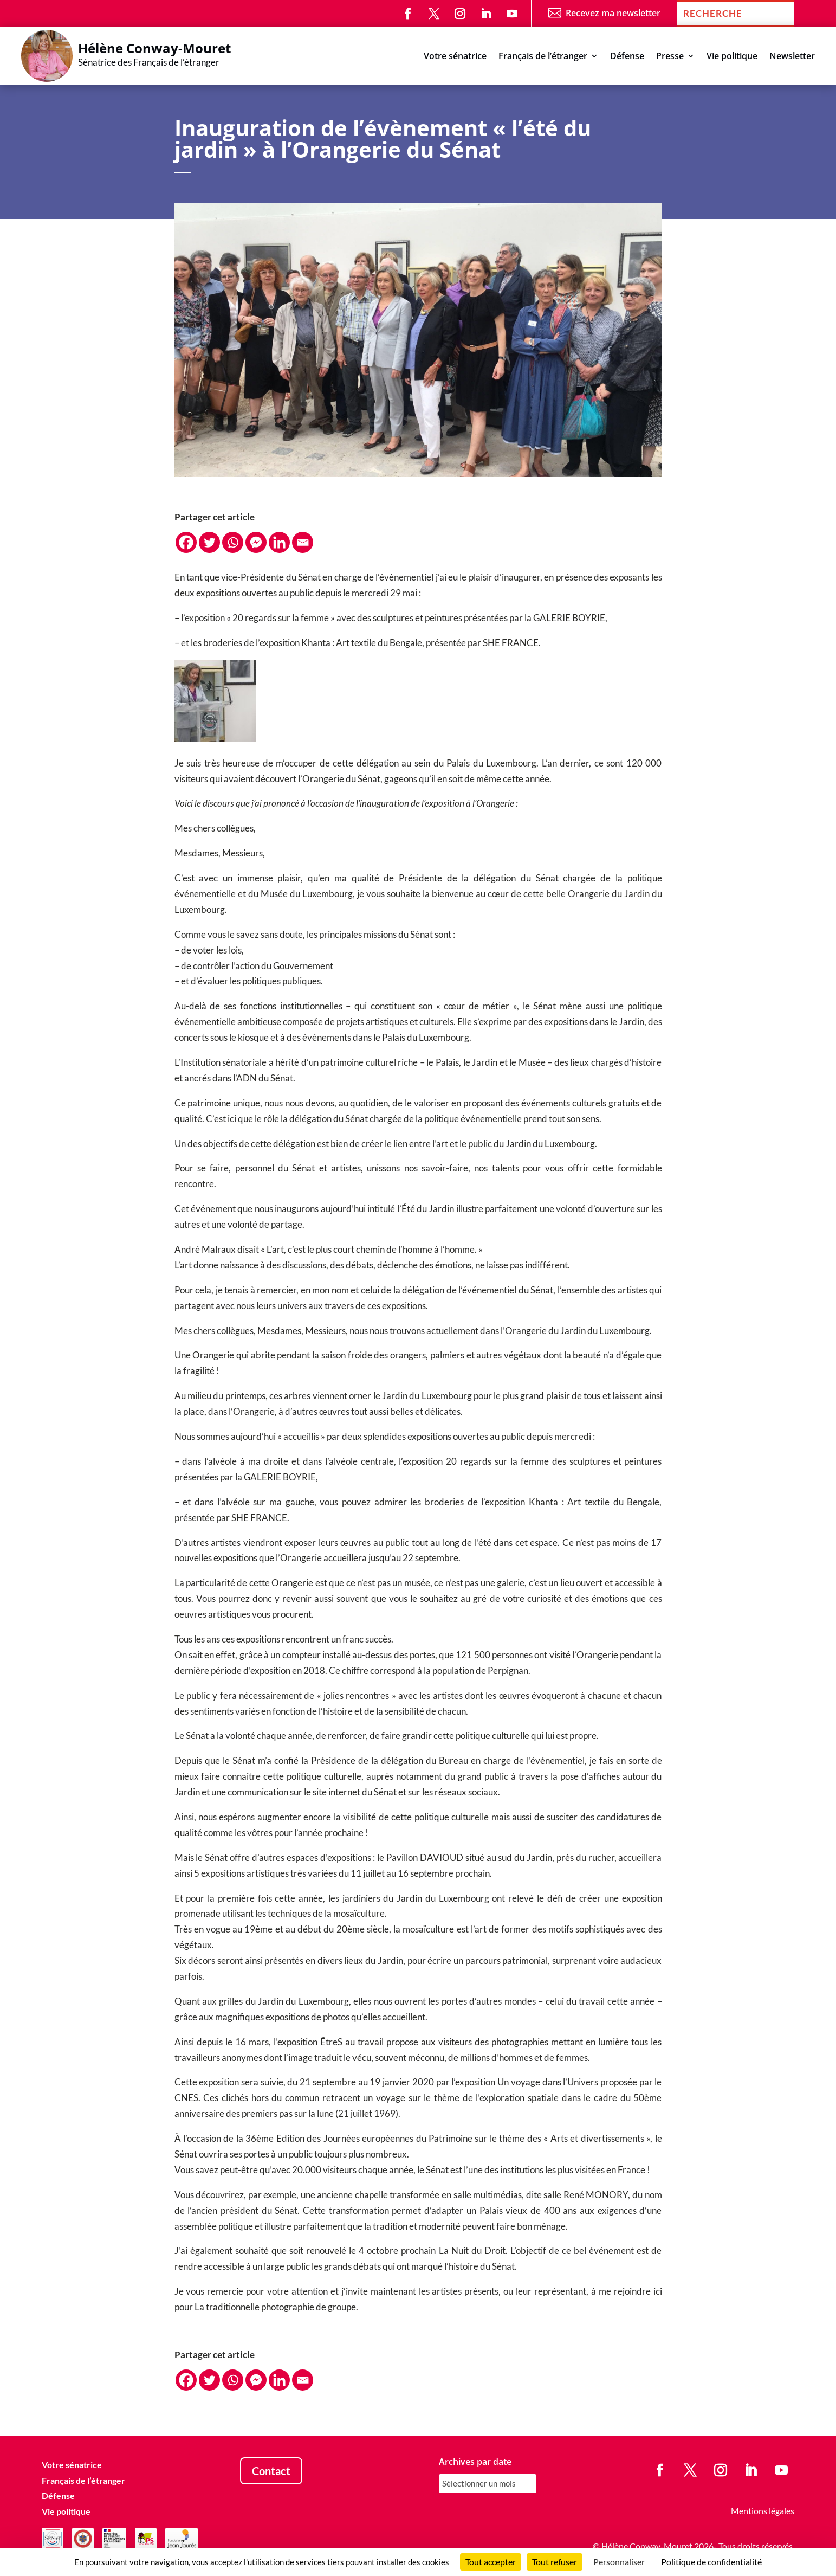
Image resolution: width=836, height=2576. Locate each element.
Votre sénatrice (455, 57)
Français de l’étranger (542, 57)
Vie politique (732, 57)
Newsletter (792, 57)
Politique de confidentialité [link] (711, 2561)
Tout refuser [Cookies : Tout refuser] (554, 2561)
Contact (271, 2470)
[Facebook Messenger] (256, 542)
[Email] (302, 542)
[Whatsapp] (232, 542)
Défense (627, 57)
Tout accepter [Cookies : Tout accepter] (490, 2561)
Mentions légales (762, 2511)
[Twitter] (209, 542)
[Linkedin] (279, 542)
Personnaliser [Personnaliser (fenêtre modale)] (619, 2561)
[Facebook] (186, 542)
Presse (670, 57)
